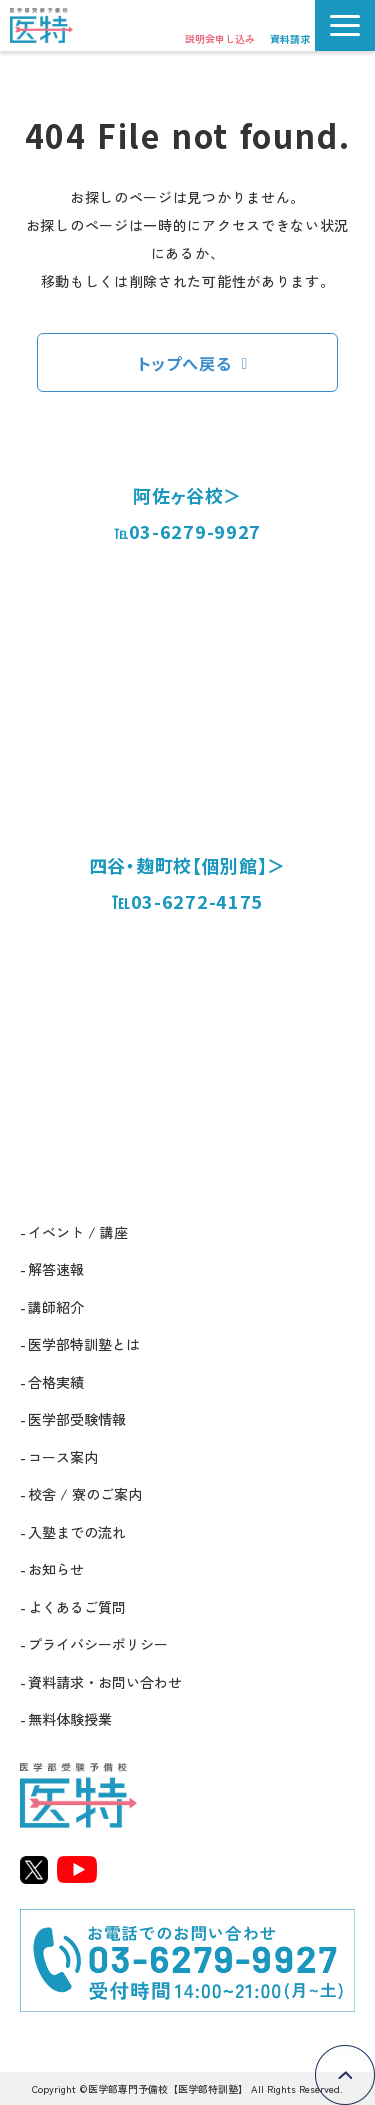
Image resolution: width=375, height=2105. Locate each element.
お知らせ (56, 1569)
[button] (345, 25)
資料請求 (290, 38)
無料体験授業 (70, 1719)
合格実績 (56, 1382)
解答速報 (56, 1269)
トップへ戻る (185, 363)
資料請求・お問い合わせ (105, 1682)
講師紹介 (56, 1307)
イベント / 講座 (78, 1232)
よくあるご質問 (77, 1607)
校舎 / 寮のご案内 (85, 1494)
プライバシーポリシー (98, 1644)
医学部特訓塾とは (84, 1344)
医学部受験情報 (77, 1419)
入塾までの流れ (77, 1532)
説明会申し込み (220, 38)
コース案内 (63, 1457)
